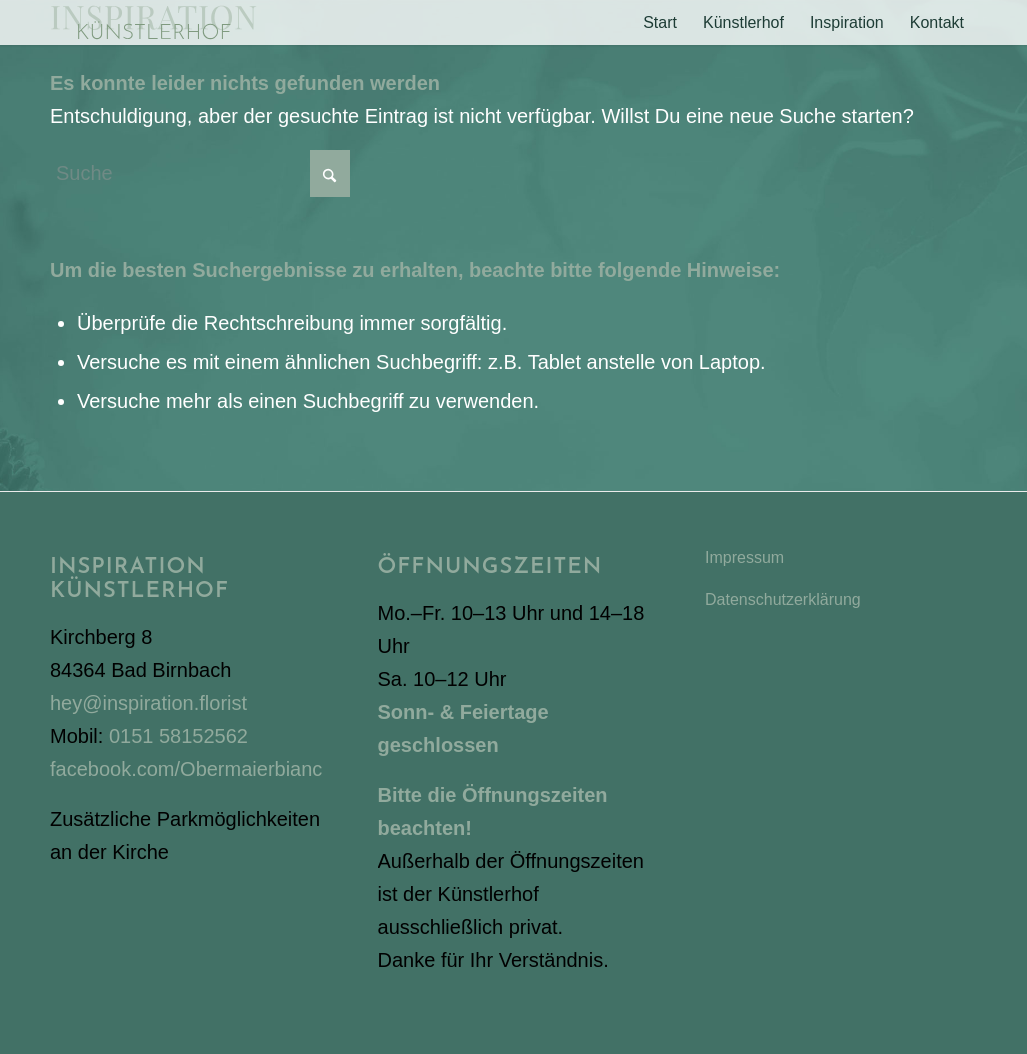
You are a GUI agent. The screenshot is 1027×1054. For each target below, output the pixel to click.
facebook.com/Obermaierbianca (191, 769)
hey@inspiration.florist (148, 703)
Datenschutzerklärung (783, 599)
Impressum (744, 557)
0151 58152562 (178, 736)
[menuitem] (660, 22)
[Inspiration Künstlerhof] (153, 22)
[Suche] (200, 173)
